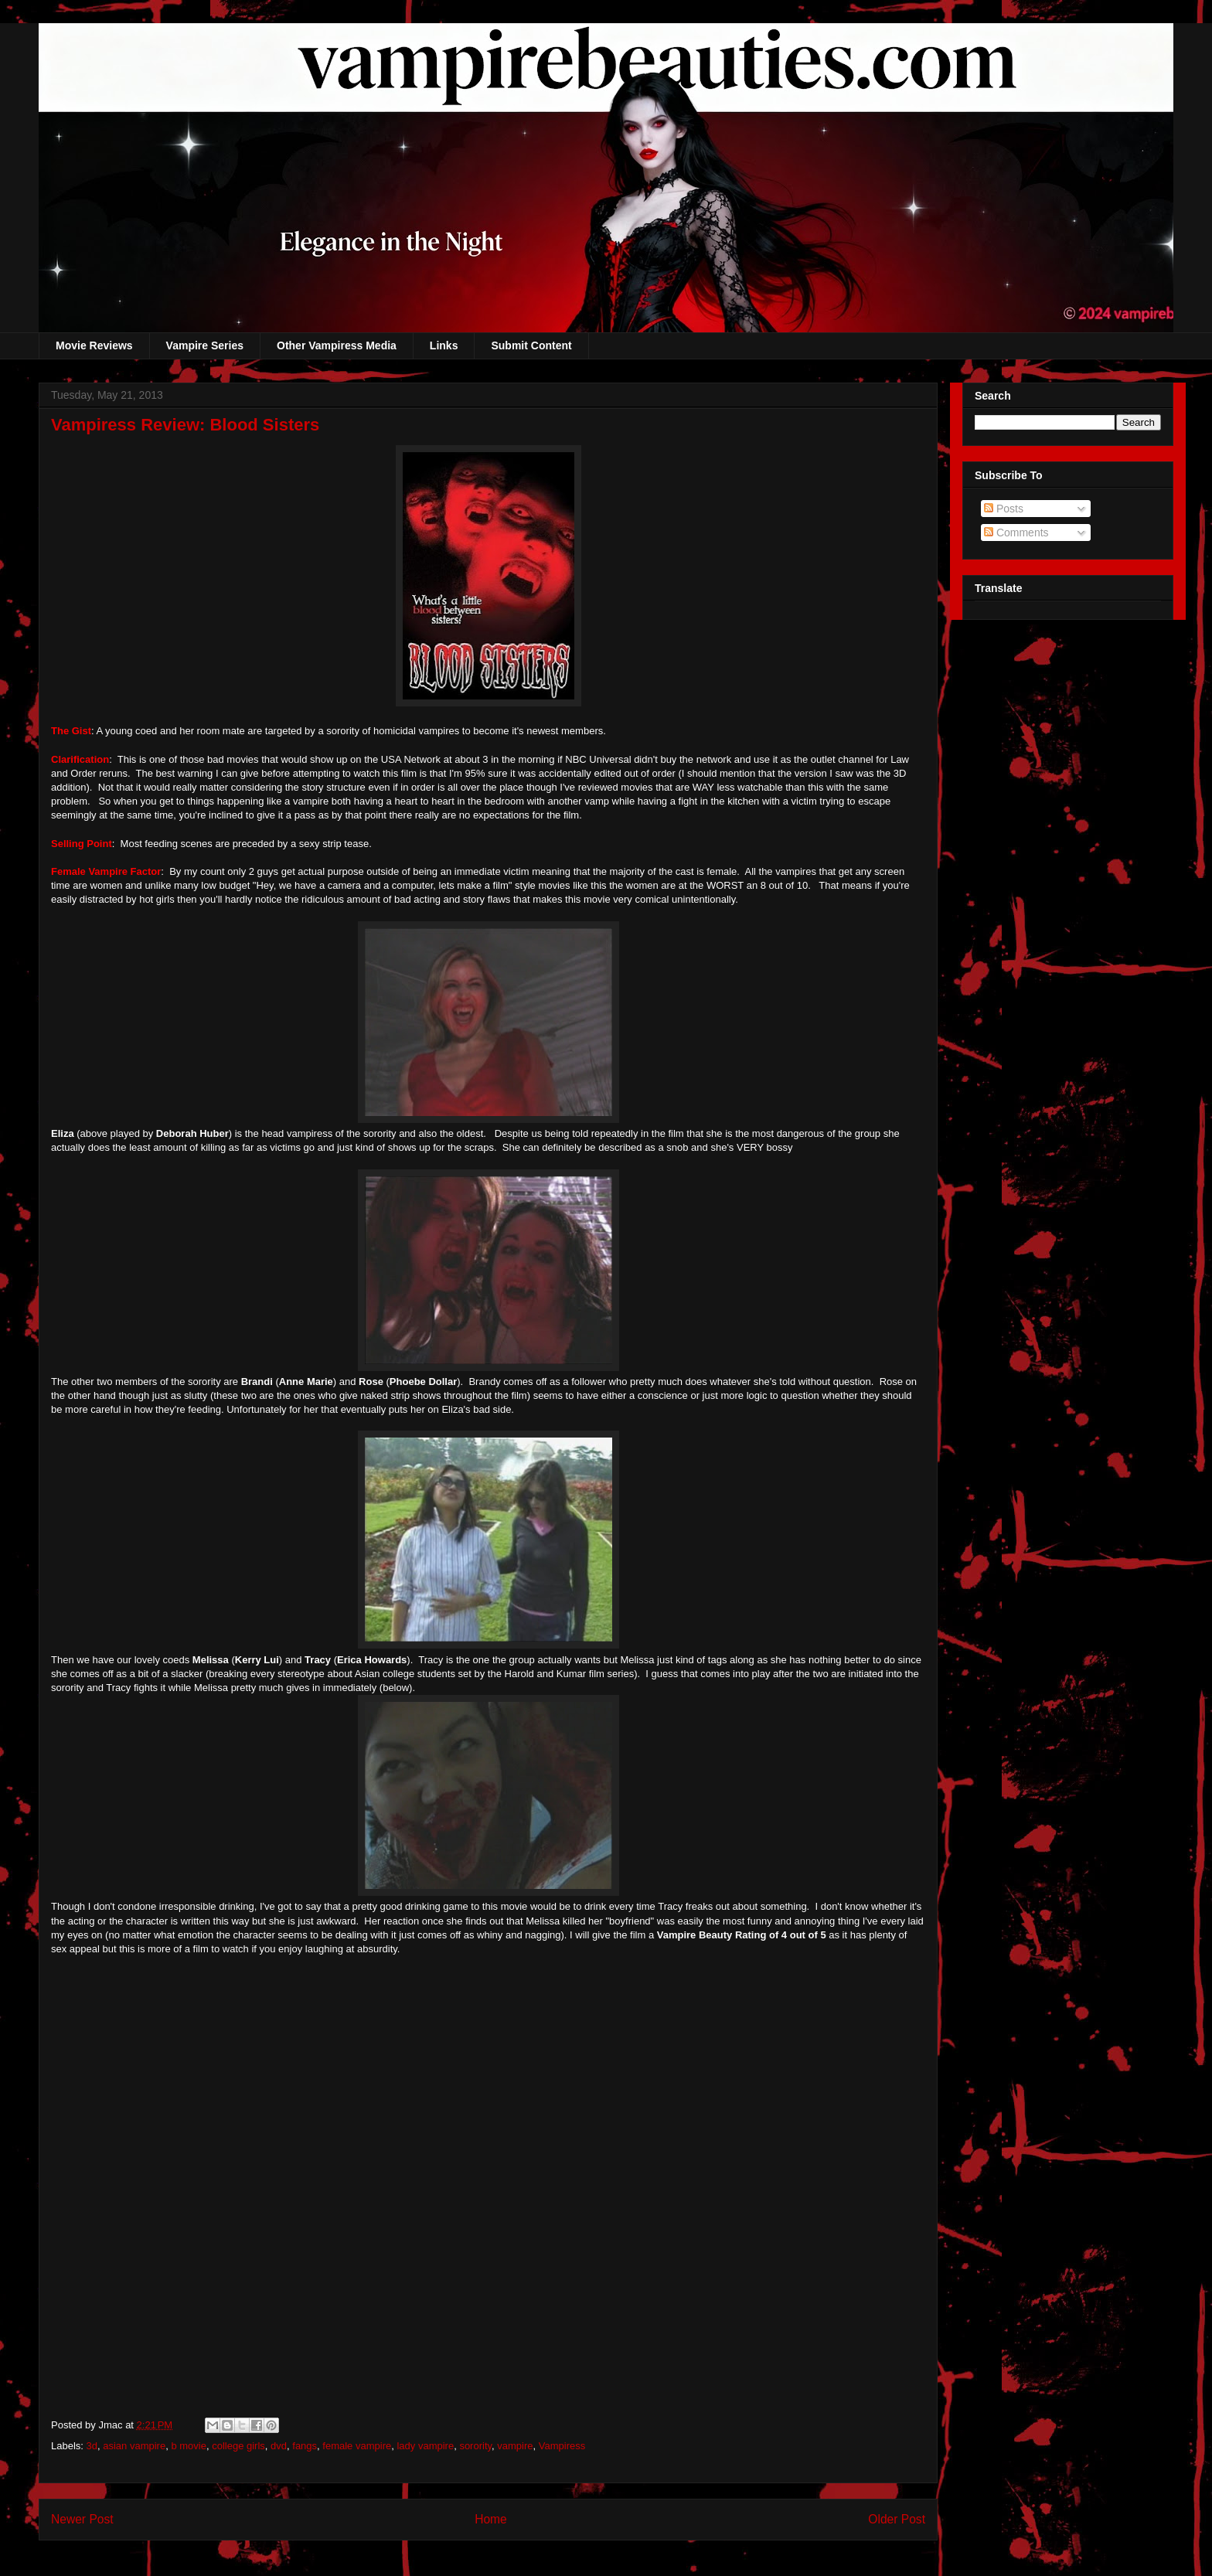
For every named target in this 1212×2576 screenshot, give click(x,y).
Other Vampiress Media (337, 345)
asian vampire (134, 2446)
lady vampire (425, 2446)
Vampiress (562, 2446)
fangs (304, 2446)
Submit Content (531, 345)
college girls (238, 2446)
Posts (1003, 508)
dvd (279, 2446)
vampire (515, 2446)
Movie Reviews (94, 345)
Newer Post (82, 2519)
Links (444, 345)
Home (491, 2519)
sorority (475, 2446)
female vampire (356, 2446)
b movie (188, 2446)
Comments (1016, 532)
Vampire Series (204, 345)
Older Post (896, 2519)
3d (92, 2446)
